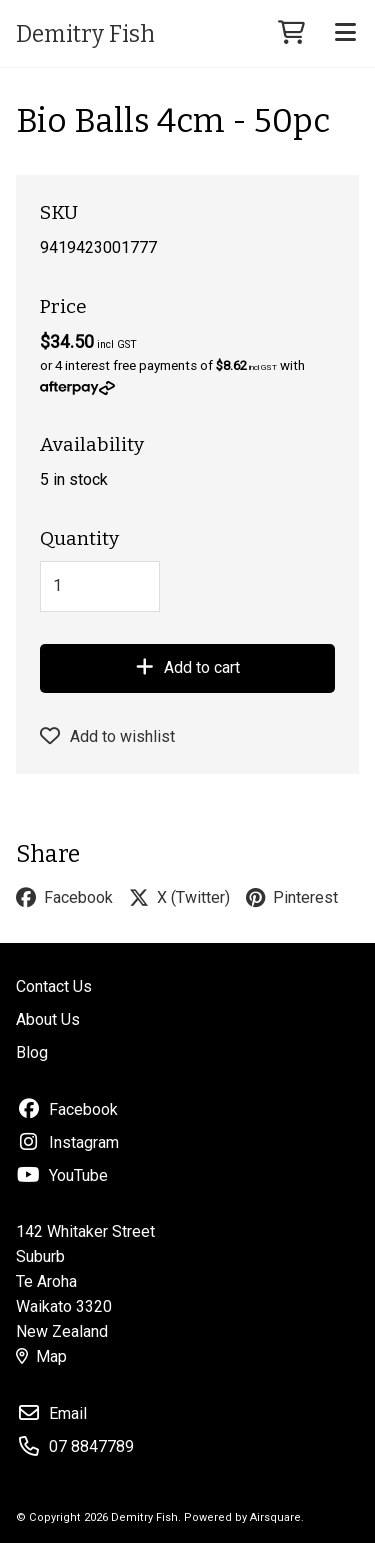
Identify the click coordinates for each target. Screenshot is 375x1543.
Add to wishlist (107, 736)
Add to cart (188, 667)
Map (41, 1356)
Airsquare (275, 1517)
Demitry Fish (85, 34)
